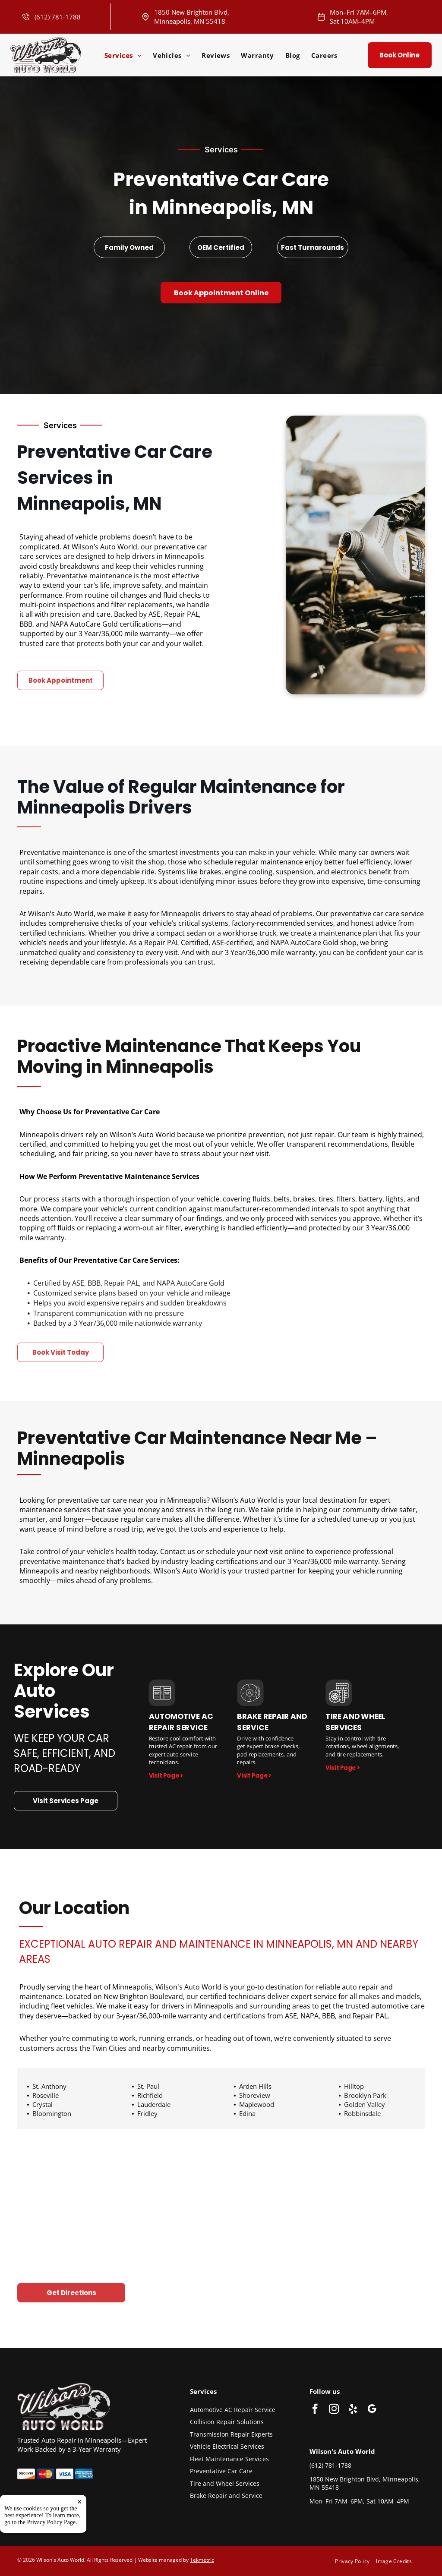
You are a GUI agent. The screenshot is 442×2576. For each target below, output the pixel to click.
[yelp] (352, 2409)
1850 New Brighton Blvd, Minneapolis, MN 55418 (191, 16)
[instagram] (333, 2409)
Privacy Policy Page (51, 2557)
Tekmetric (202, 2559)
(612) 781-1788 (58, 17)
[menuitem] (123, 55)
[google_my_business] (371, 2409)
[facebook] (314, 2409)
